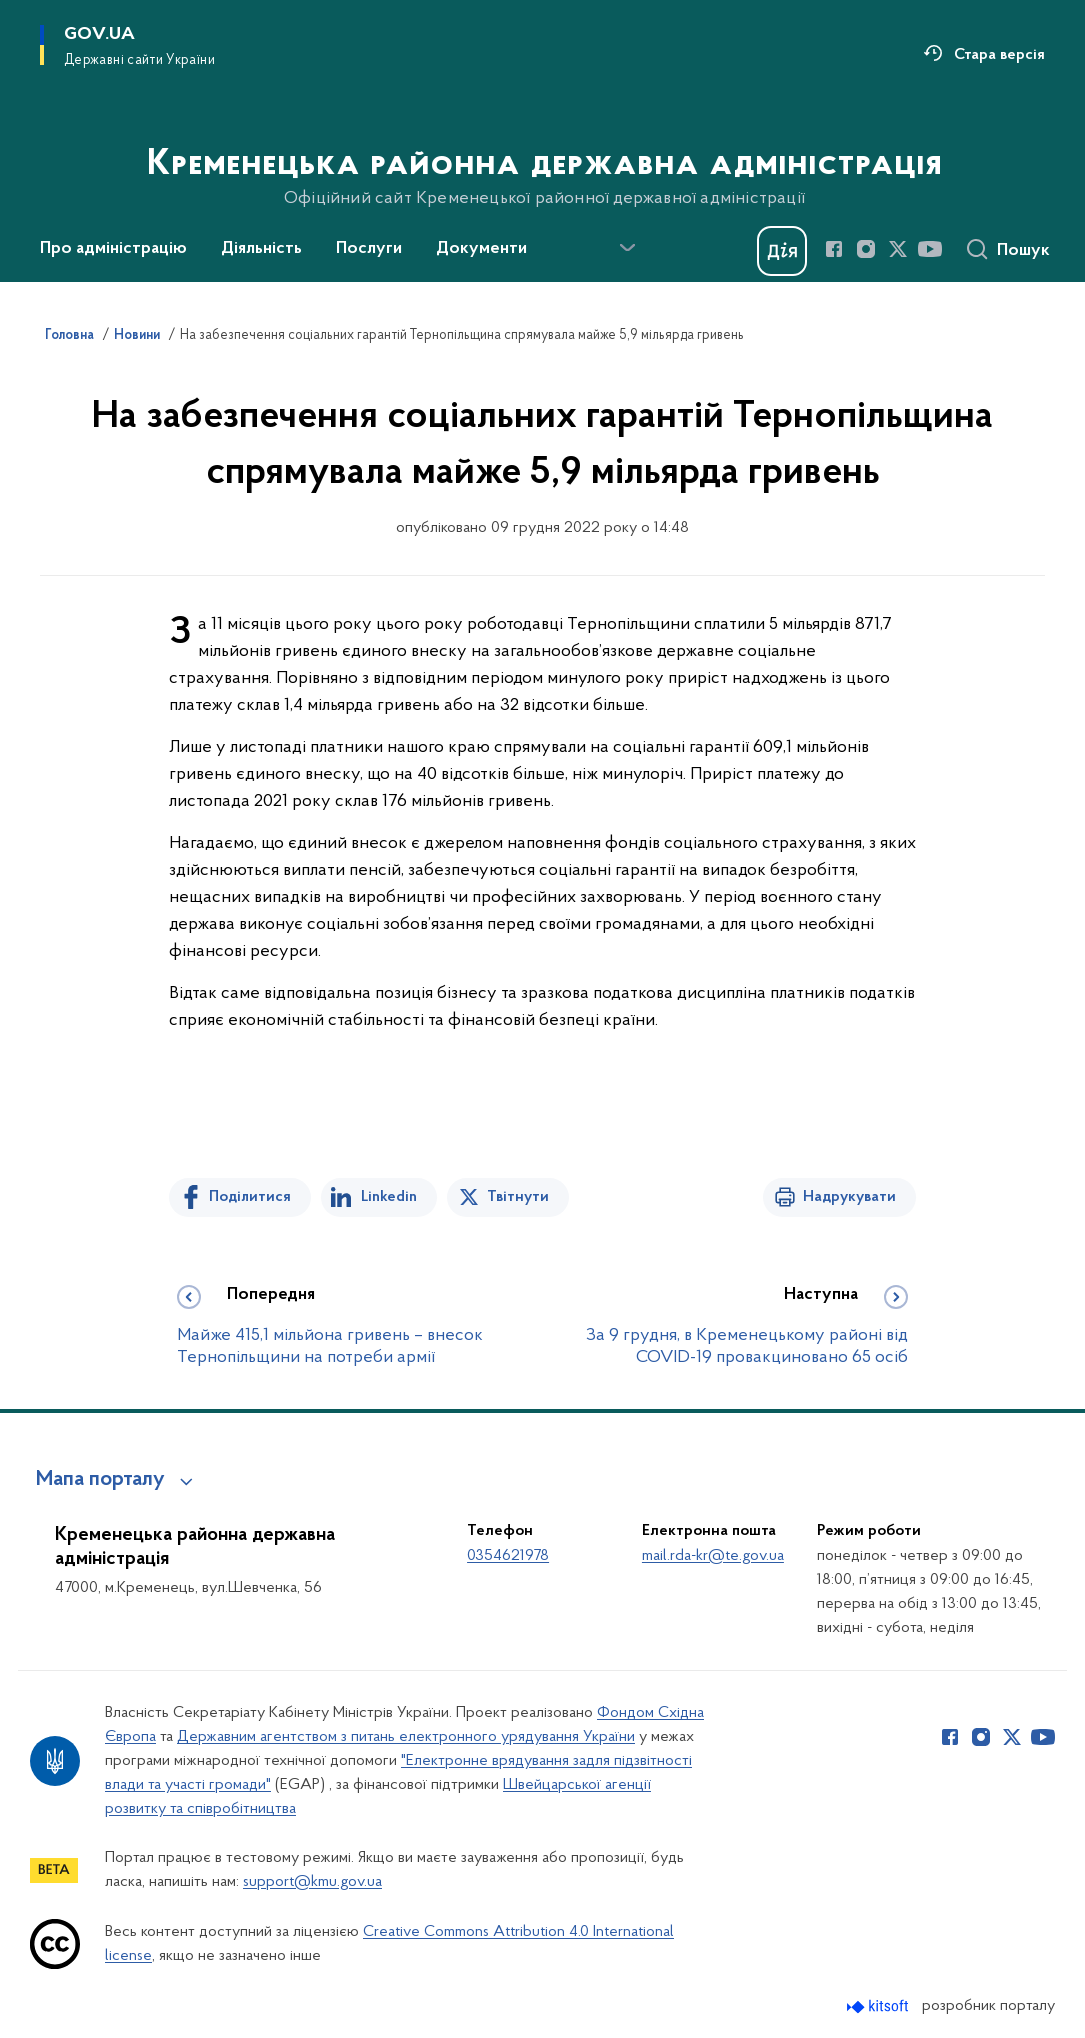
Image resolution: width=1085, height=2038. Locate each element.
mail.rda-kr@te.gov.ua (713, 1556)
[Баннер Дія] (782, 251)
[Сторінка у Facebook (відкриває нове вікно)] (834, 249)
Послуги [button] (369, 249)
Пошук (1023, 251)
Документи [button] (481, 249)
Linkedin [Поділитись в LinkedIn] (389, 1197)
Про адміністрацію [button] (113, 249)
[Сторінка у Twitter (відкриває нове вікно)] (898, 249)
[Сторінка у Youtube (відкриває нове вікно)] (930, 249)
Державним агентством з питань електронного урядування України (406, 1737)
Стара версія (999, 55)
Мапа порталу (100, 1480)
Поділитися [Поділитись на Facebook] (250, 1197)
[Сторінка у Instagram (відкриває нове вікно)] (866, 249)
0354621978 (508, 1556)
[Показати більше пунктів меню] (627, 248)
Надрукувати (849, 1197)
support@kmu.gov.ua (312, 1882)
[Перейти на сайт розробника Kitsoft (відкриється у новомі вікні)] (879, 2006)
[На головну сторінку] (542, 139)
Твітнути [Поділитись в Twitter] (518, 1197)
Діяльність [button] (261, 249)
